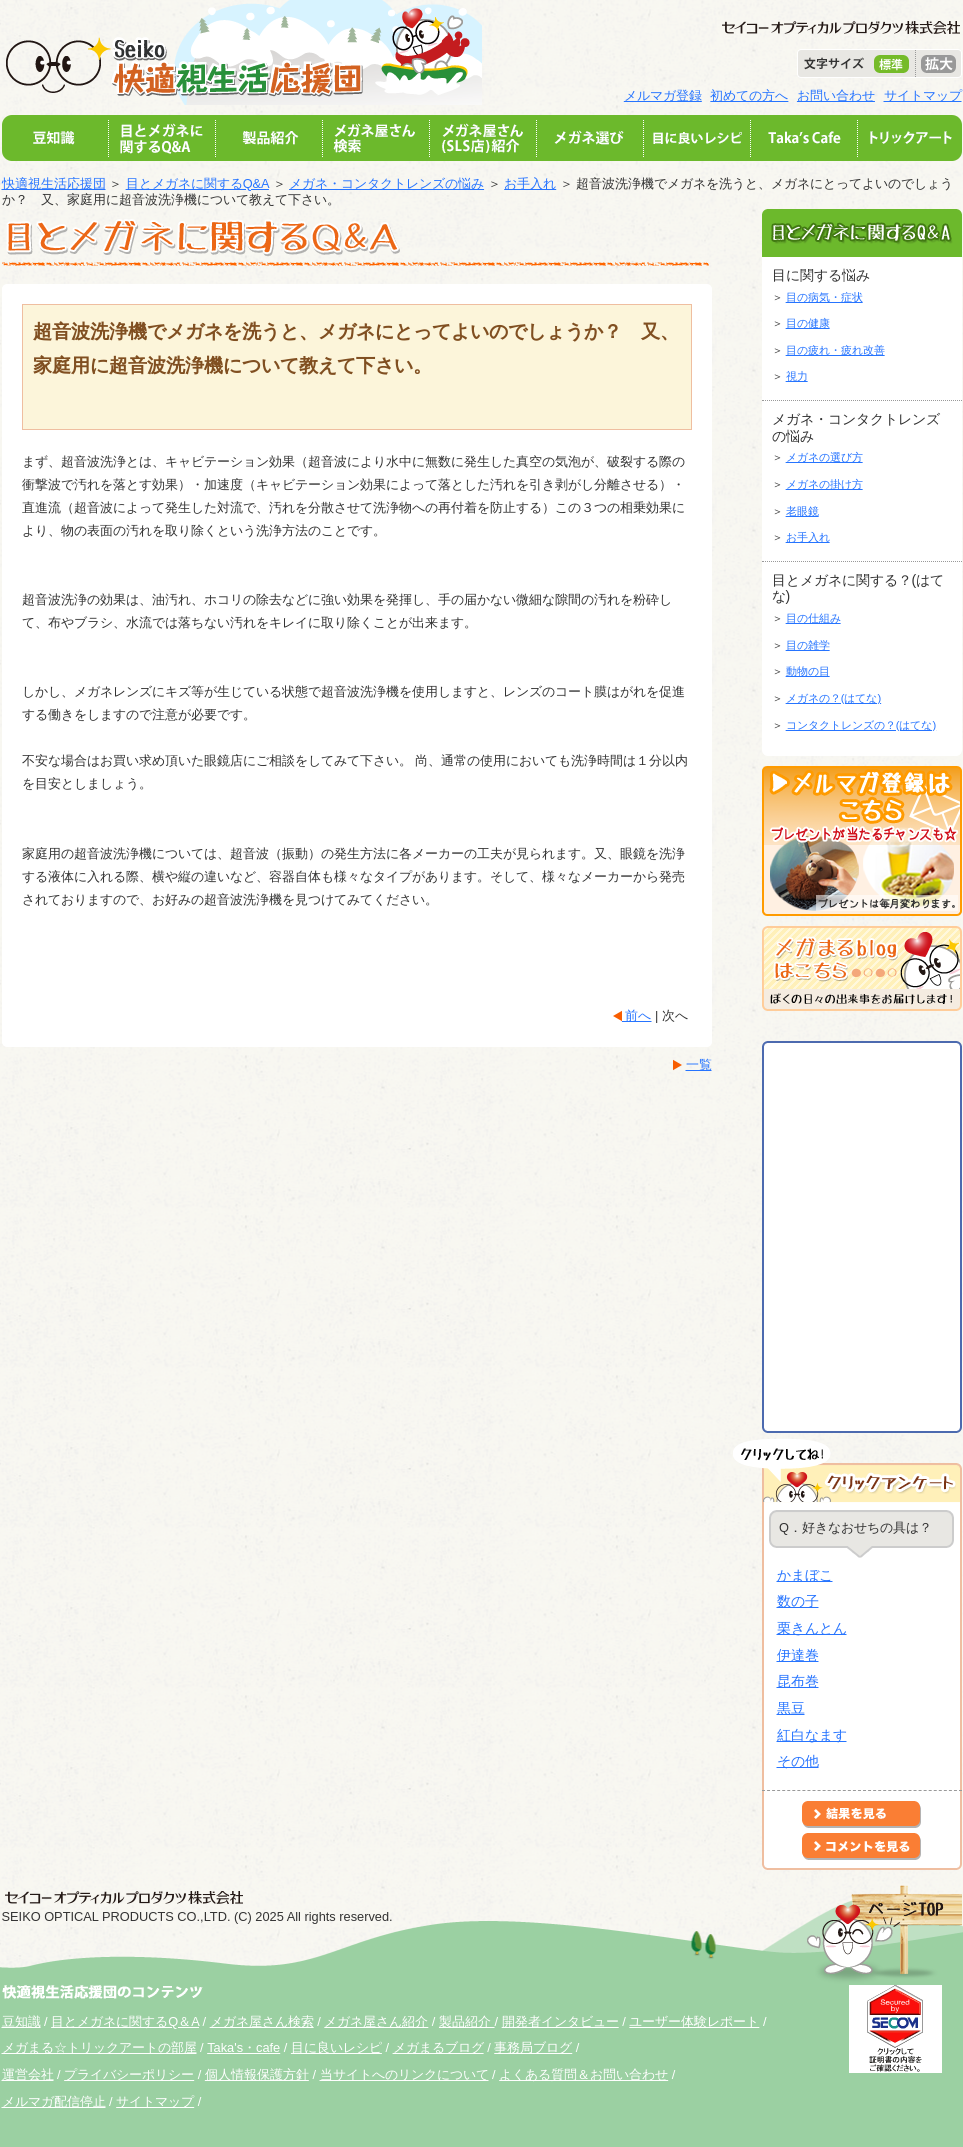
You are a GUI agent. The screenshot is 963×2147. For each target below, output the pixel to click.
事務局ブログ (533, 2047)
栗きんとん (812, 1628)
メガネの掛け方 (824, 484)
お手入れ (530, 183)
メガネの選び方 (824, 457)
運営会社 (28, 2074)
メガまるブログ (438, 2047)
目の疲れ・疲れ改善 (835, 350)
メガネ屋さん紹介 (376, 2021)
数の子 (798, 1601)
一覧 (699, 1064)
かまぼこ (805, 1575)
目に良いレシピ (336, 2047)
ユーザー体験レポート (694, 2021)
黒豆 (791, 1708)
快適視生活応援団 (54, 183)
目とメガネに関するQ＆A (125, 2021)
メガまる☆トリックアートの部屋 (99, 2047)
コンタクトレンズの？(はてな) (861, 725)
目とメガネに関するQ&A (197, 183)
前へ (637, 1015)
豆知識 (21, 2021)
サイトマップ (923, 95)
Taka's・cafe (243, 2047)
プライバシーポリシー (129, 2074)
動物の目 (808, 671)
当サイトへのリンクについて (404, 2074)
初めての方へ (749, 95)
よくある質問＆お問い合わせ (583, 2074)
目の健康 (808, 323)
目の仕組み (813, 618)
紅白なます (812, 1735)
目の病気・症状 (824, 297)
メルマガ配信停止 (54, 2101)
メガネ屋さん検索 (262, 2021)
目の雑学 (808, 645)
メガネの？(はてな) (834, 698)
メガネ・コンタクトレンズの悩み (386, 183)
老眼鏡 (802, 511)
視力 (797, 376)
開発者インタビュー (560, 2021)
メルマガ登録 (663, 95)
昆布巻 (798, 1681)
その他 (798, 1761)
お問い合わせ (836, 95)
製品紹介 (467, 2021)
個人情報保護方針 (257, 2074)
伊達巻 (798, 1655)
